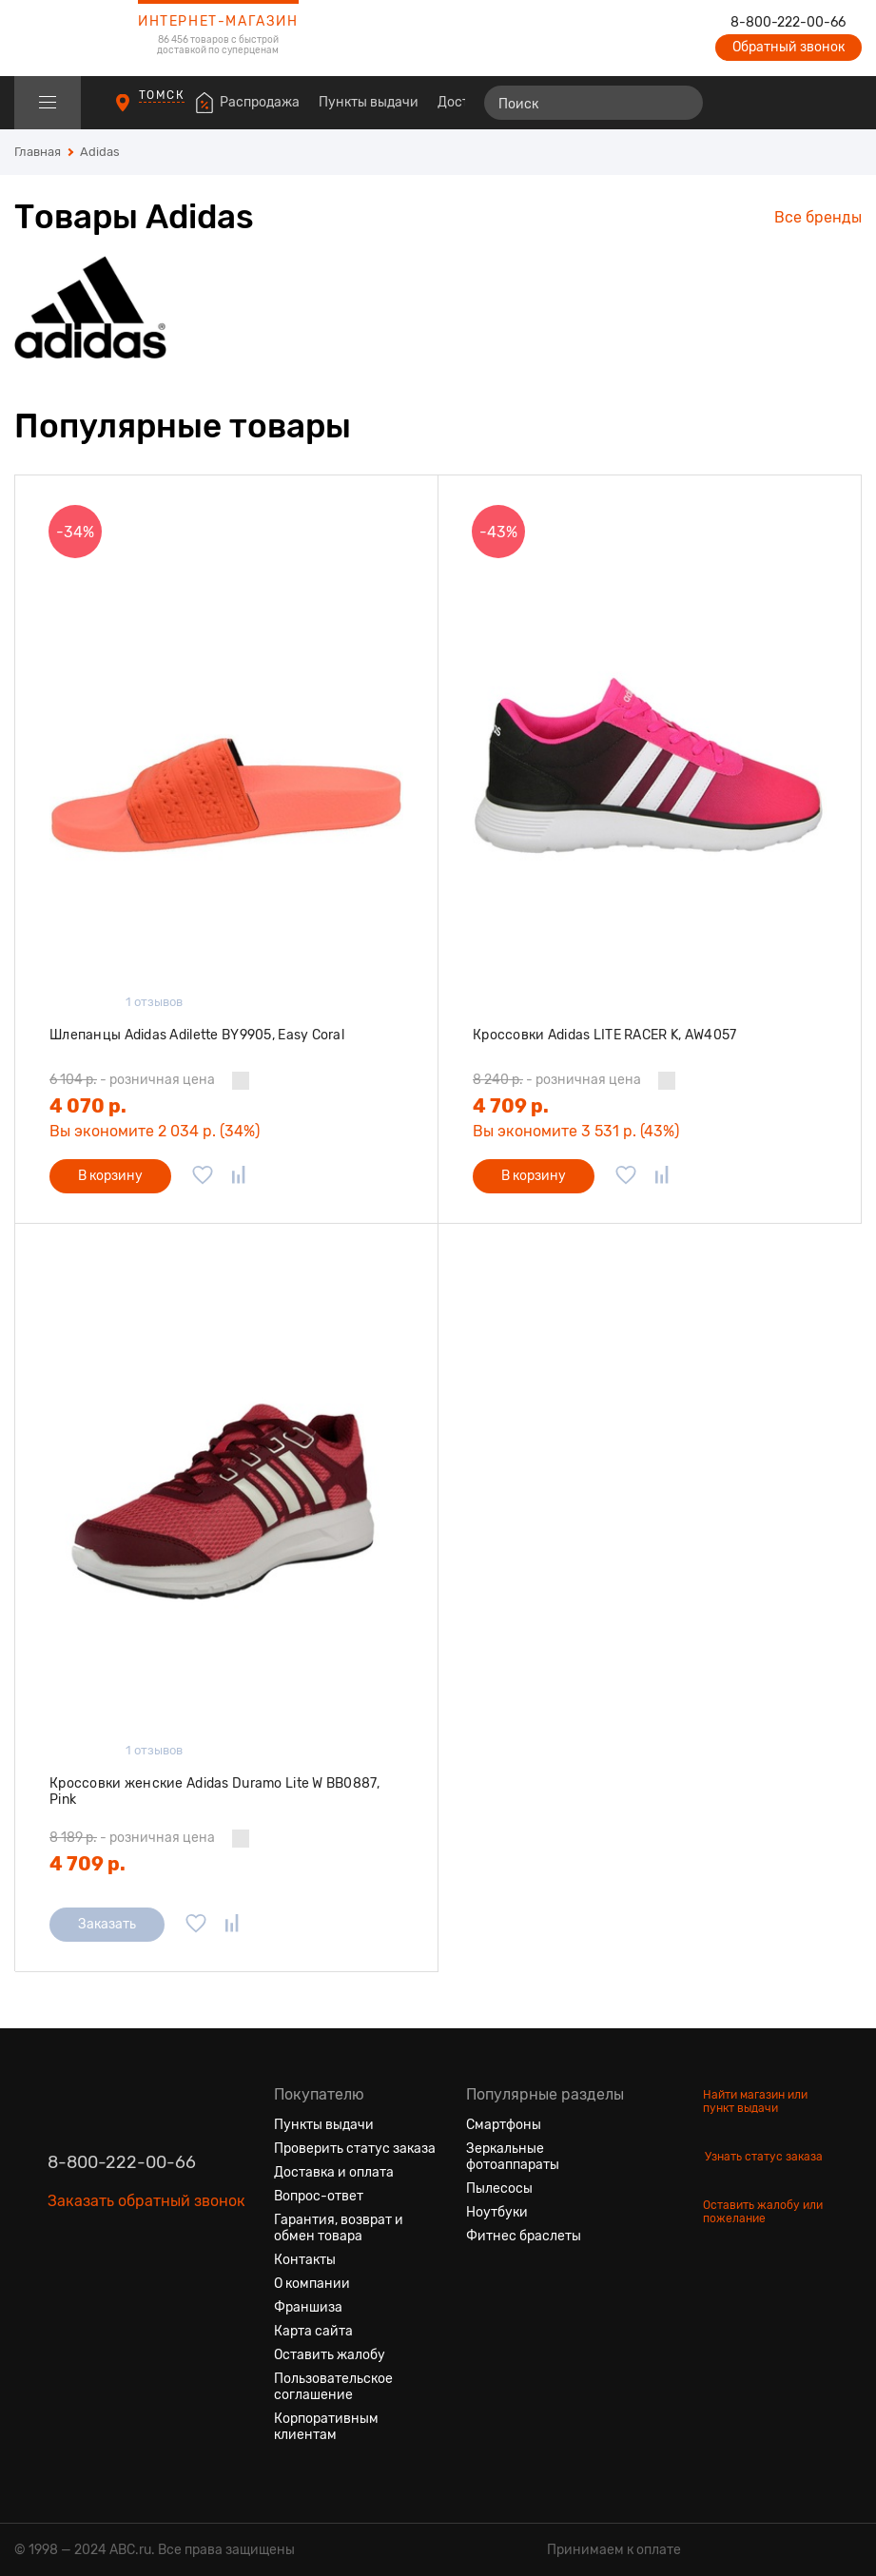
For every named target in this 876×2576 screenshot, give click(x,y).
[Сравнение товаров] (738, 102)
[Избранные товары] (773, 102)
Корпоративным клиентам (326, 2427)
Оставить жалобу (329, 2355)
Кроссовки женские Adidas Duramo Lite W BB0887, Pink (214, 1791)
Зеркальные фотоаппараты (512, 2156)
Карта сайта (313, 2331)
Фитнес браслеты (523, 2236)
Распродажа (260, 102)
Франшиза (308, 2307)
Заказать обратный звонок (146, 2201)
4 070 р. (88, 1105)
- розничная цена (132, 1080)
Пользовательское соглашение (333, 2387)
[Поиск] (593, 103)
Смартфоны (503, 2125)
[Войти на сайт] (807, 103)
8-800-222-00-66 (788, 22)
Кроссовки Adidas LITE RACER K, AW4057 (604, 1035)
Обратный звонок (788, 47)
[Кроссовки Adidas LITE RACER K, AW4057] (650, 749)
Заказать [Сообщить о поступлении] (107, 1924)
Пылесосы (499, 2188)
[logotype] (61, 38)
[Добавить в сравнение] (238, 1176)
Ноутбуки (497, 2212)
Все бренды (818, 217)
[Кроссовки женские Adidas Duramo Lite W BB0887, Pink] (226, 1498)
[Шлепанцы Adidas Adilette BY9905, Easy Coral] (226, 749)
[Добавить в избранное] (202, 1176)
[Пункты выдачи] (140, 112)
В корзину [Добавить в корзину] (110, 1176)
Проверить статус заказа (355, 2148)
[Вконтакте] (63, 2291)
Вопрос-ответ (318, 2196)
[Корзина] (844, 102)
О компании (312, 2284)
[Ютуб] (131, 2291)
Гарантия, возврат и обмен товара (338, 2228)
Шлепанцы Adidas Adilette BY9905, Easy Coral (196, 1035)
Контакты (305, 2260)
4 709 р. (511, 1105)
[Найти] (680, 102)
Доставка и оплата (334, 2172)
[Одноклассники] (97, 2291)
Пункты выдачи (369, 102)
